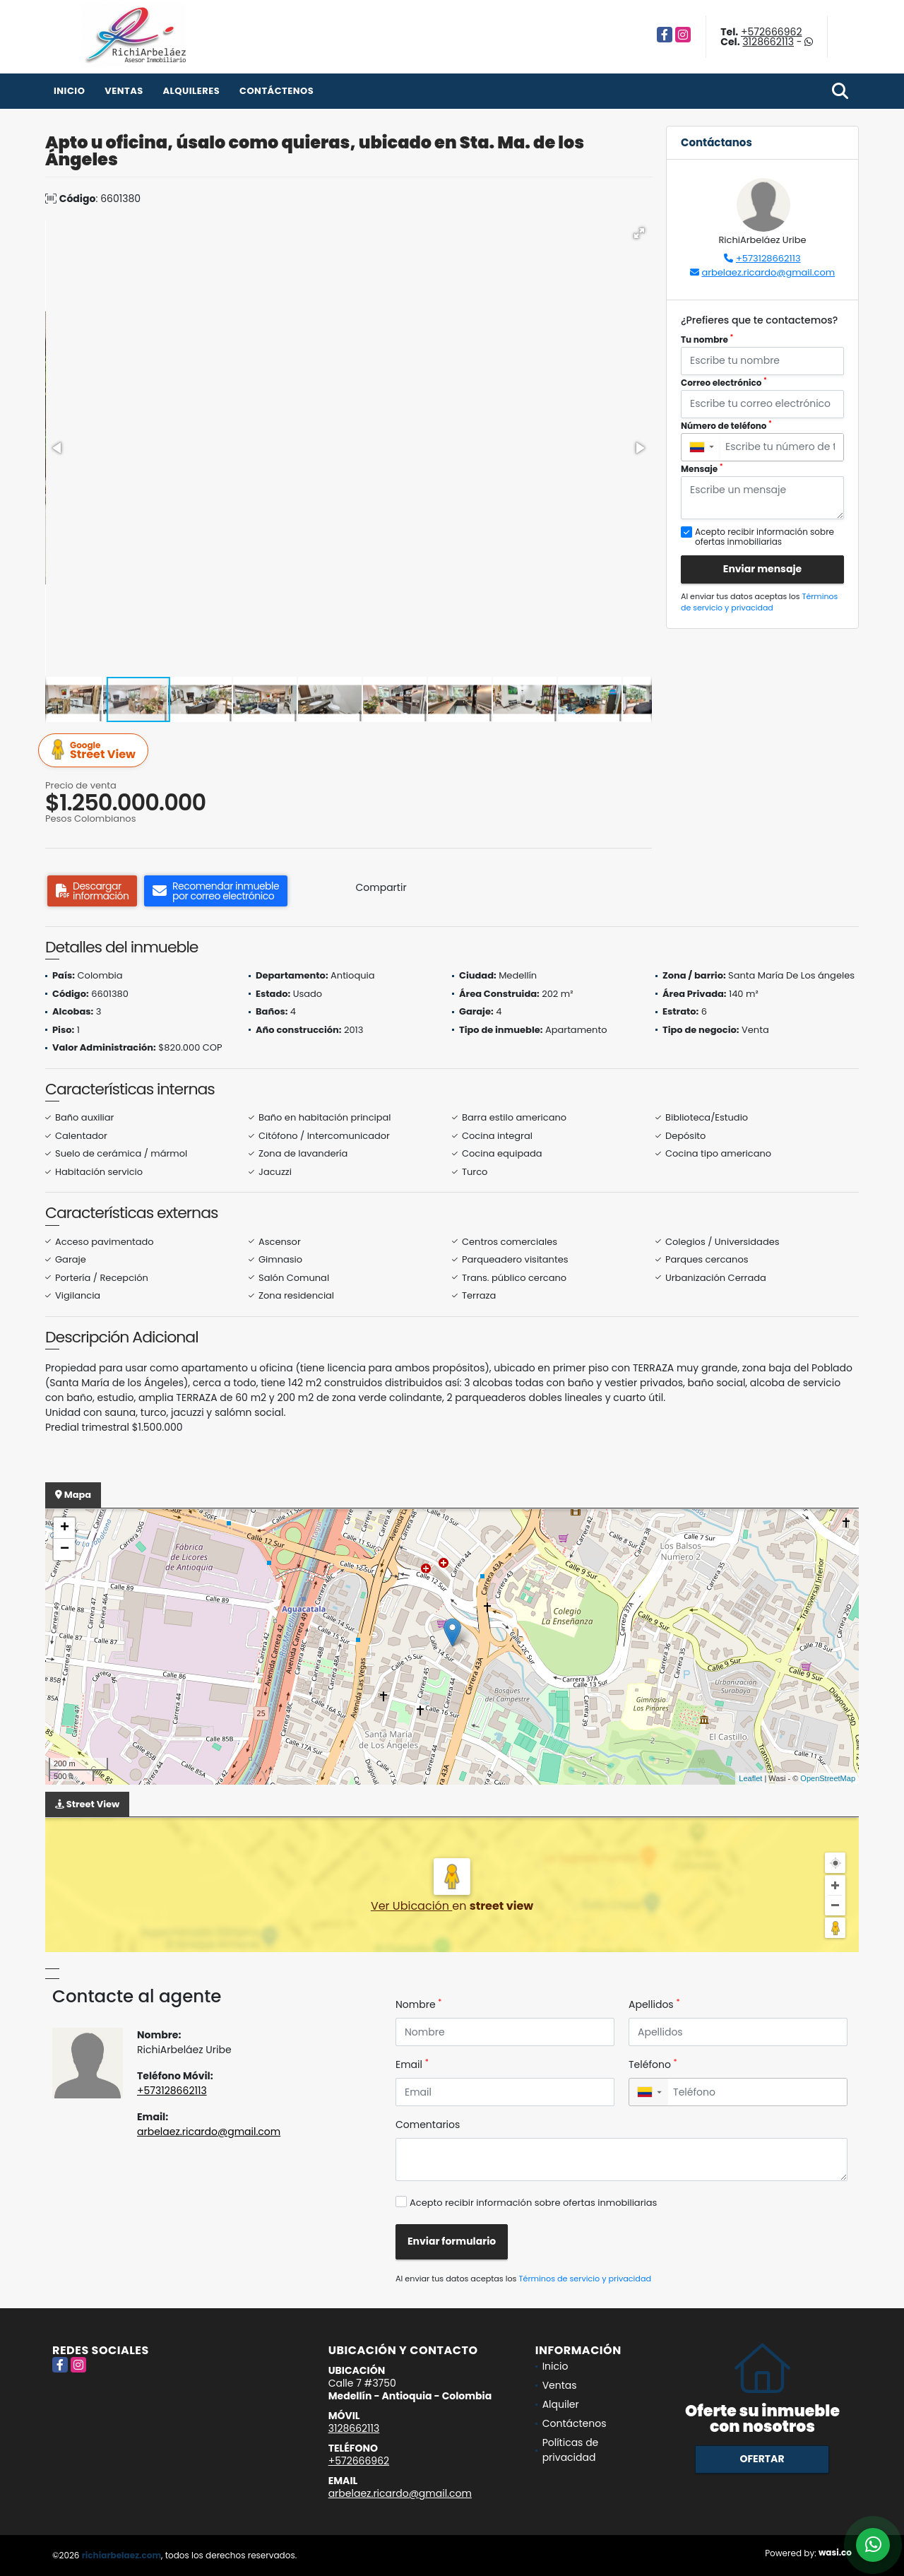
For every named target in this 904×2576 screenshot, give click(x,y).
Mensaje (702, 469)
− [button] (64, 1549)
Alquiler (560, 2404)
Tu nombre (707, 339)
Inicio (69, 91)
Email (412, 2064)
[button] (639, 233)
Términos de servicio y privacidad (759, 602)
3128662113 (768, 42)
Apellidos (654, 2004)
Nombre (418, 2004)
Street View (95, 750)
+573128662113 (768, 258)
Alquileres (191, 91)
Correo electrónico (724, 383)
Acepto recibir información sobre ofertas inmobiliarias (533, 2202)
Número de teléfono (726, 426)
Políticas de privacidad (570, 2449)
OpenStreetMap (827, 1778)
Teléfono (653, 2064)
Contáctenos (276, 91)
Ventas (124, 91)
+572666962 (771, 32)
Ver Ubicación (411, 1906)
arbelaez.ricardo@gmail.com (768, 272)
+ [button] (64, 1528)
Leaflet (750, 1778)
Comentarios (428, 2124)
